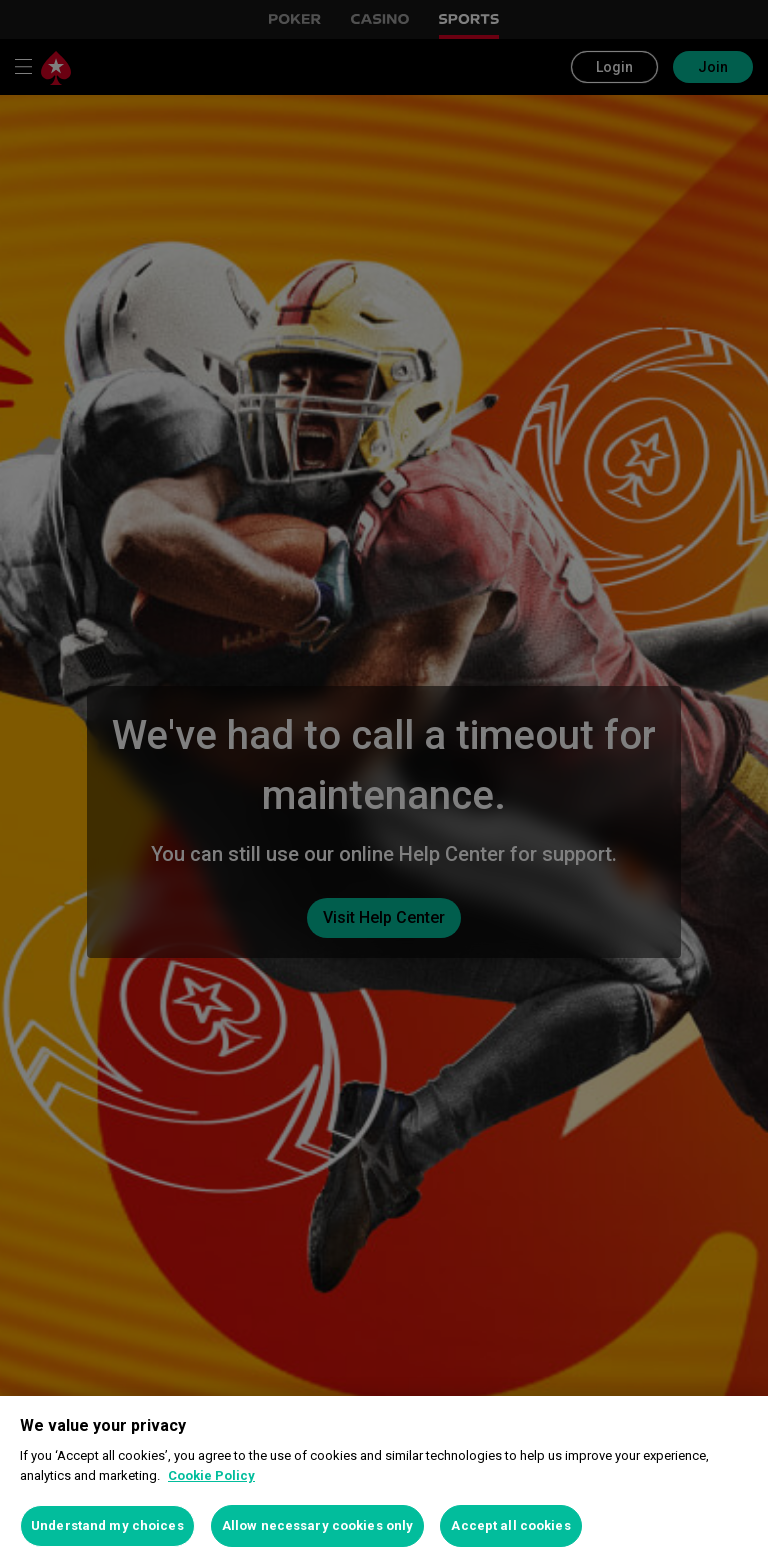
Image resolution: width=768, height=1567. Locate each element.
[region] (384, 1481)
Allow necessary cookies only (318, 1525)
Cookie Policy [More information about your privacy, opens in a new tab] (211, 1475)
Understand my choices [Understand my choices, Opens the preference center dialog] (107, 1525)
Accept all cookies (510, 1525)
